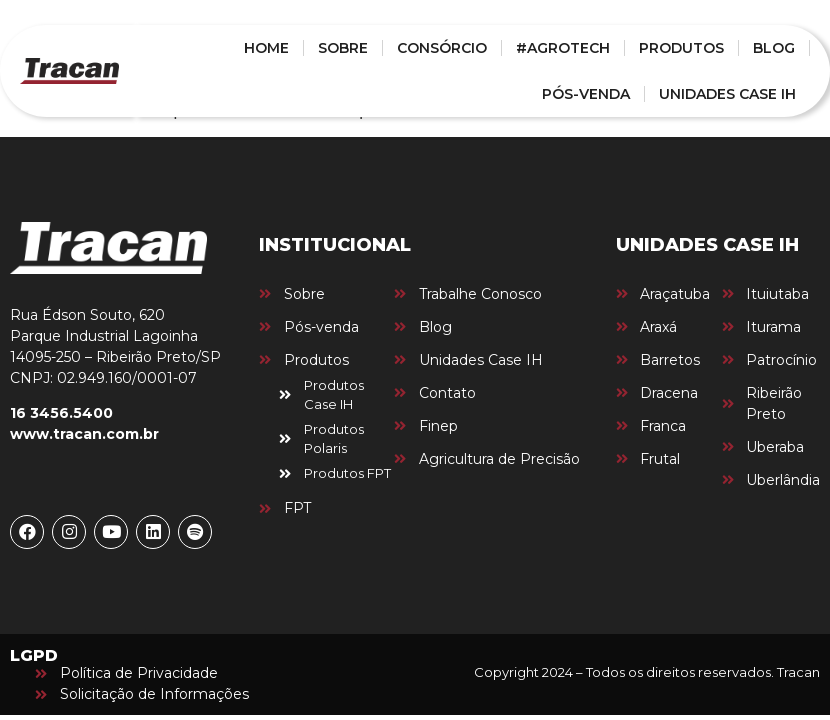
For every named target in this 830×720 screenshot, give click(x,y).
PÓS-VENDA (586, 94)
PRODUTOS (681, 48)
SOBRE (343, 48)
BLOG (774, 48)
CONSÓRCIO (442, 48)
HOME (266, 48)
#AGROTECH (563, 48)
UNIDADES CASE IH (727, 94)
